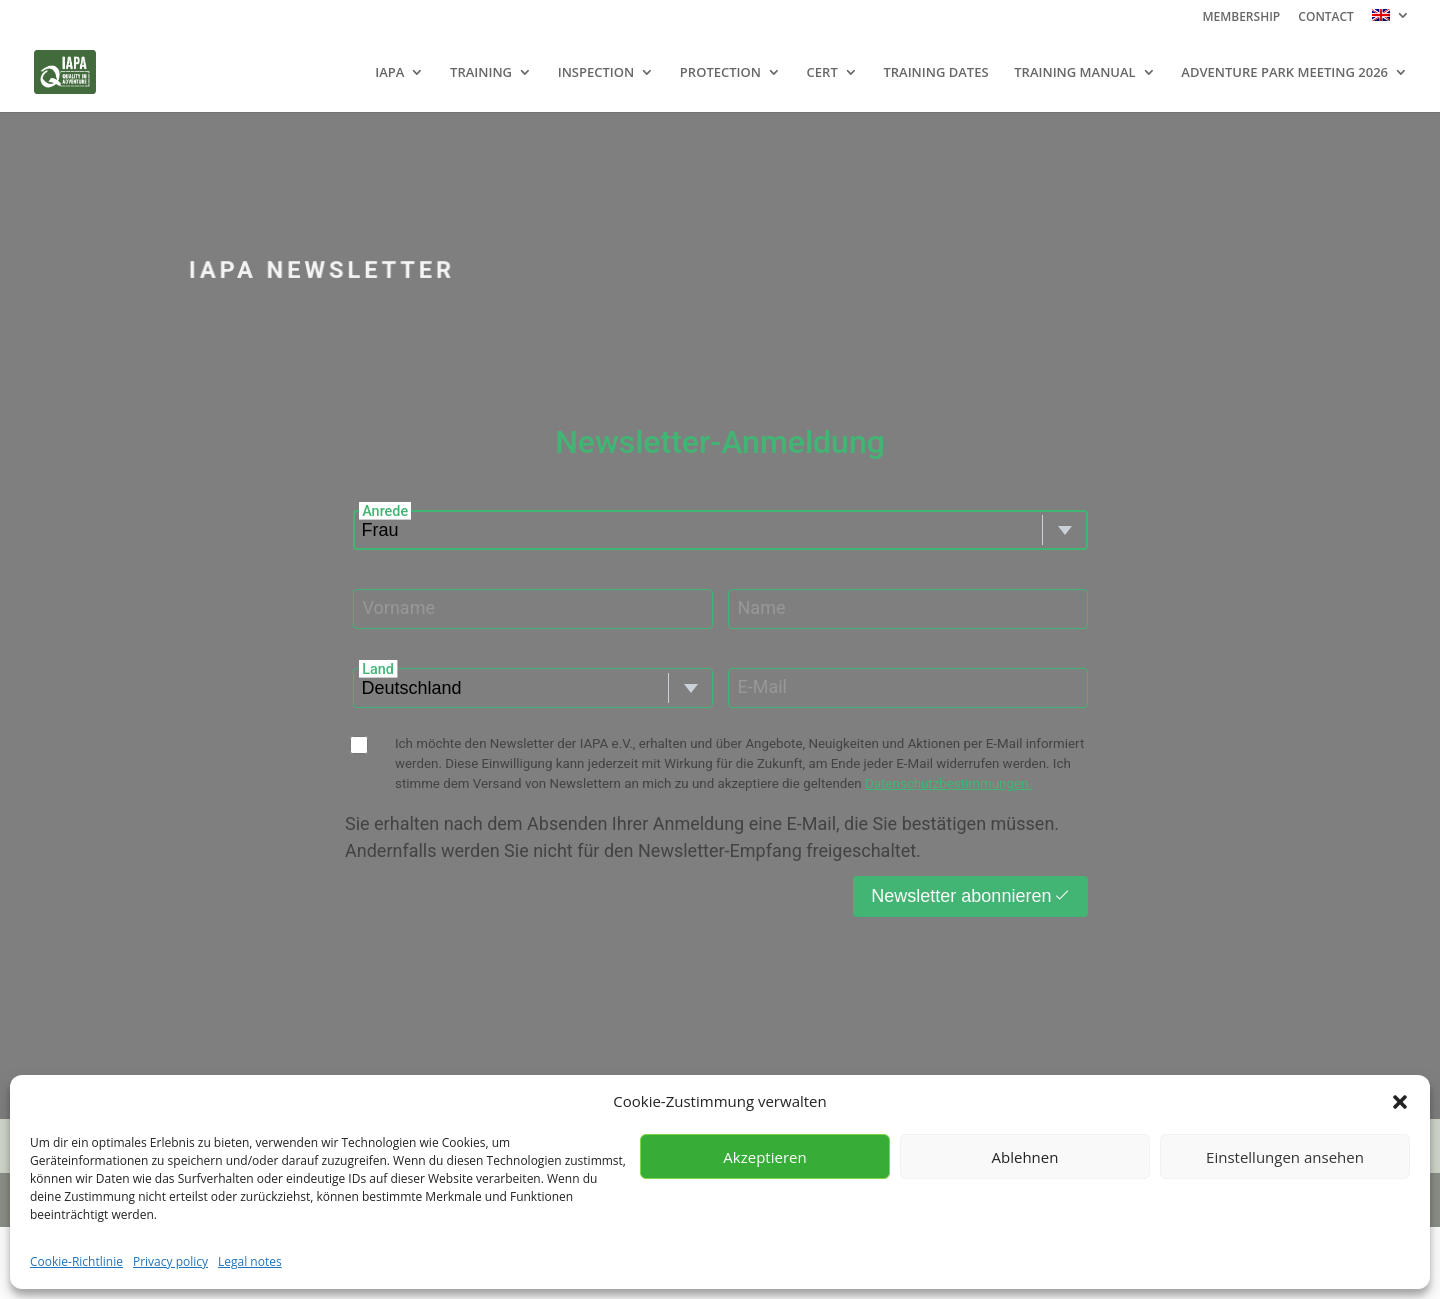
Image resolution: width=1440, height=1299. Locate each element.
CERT (822, 73)
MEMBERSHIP (1241, 18)
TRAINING (481, 73)
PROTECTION (720, 73)
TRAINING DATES (935, 73)
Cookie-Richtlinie (76, 1261)
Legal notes (250, 1261)
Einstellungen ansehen (1285, 1157)
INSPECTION (596, 73)
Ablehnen (1025, 1157)
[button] (1400, 1102)
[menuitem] (1391, 20)
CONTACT (1326, 18)
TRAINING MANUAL (1074, 73)
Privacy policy (170, 1261)
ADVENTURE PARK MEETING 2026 (1284, 73)
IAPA (389, 73)
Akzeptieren (764, 1157)
